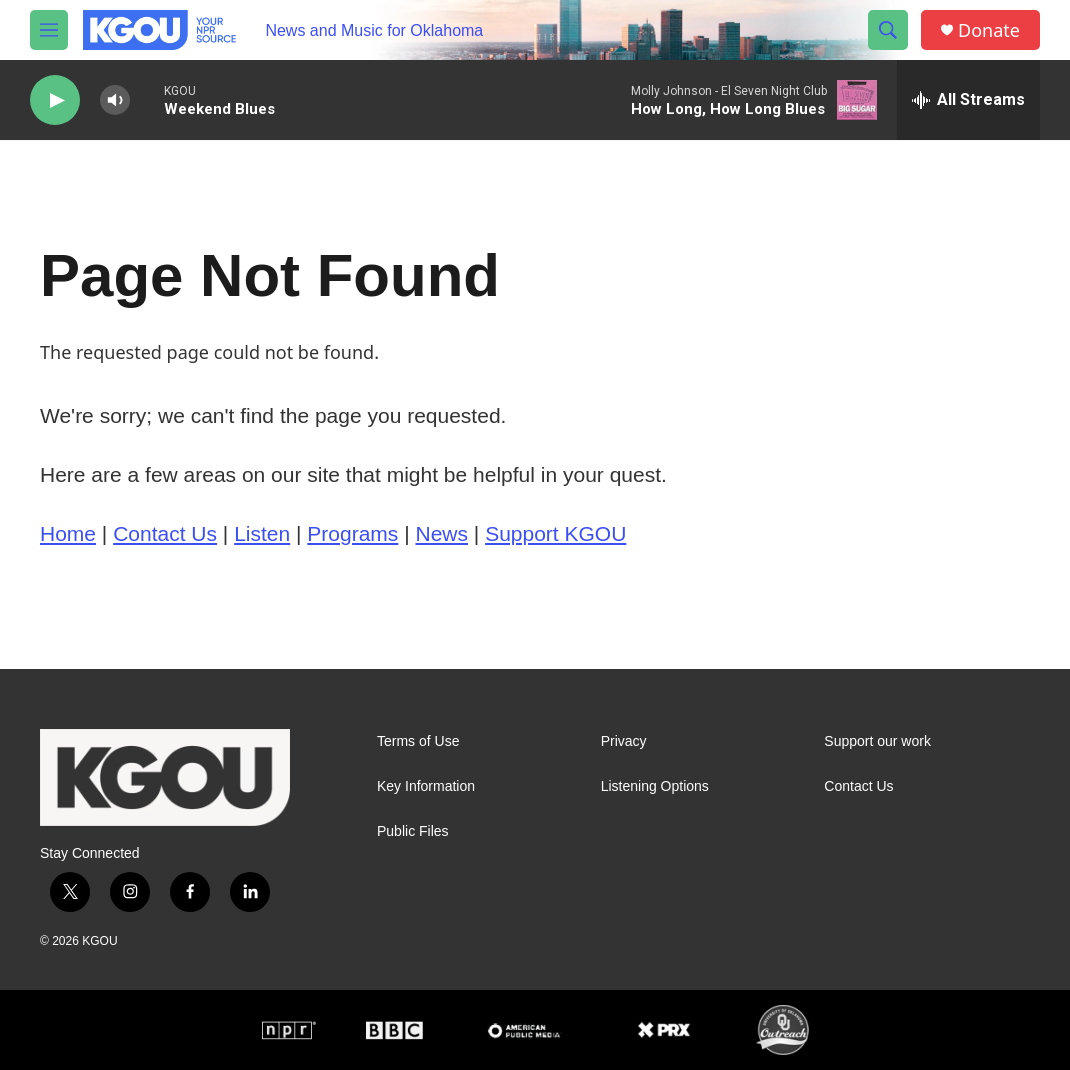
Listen (262, 533)
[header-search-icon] (888, 30)
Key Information (426, 786)
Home (68, 533)
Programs (352, 533)
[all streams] (968, 100)
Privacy (624, 741)
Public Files (413, 831)
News (441, 533)
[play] (55, 100)
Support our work (877, 741)
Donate (989, 30)
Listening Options (655, 786)
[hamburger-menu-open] (49, 30)
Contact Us (165, 533)
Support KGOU (555, 533)
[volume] (115, 100)
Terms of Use (418, 741)
